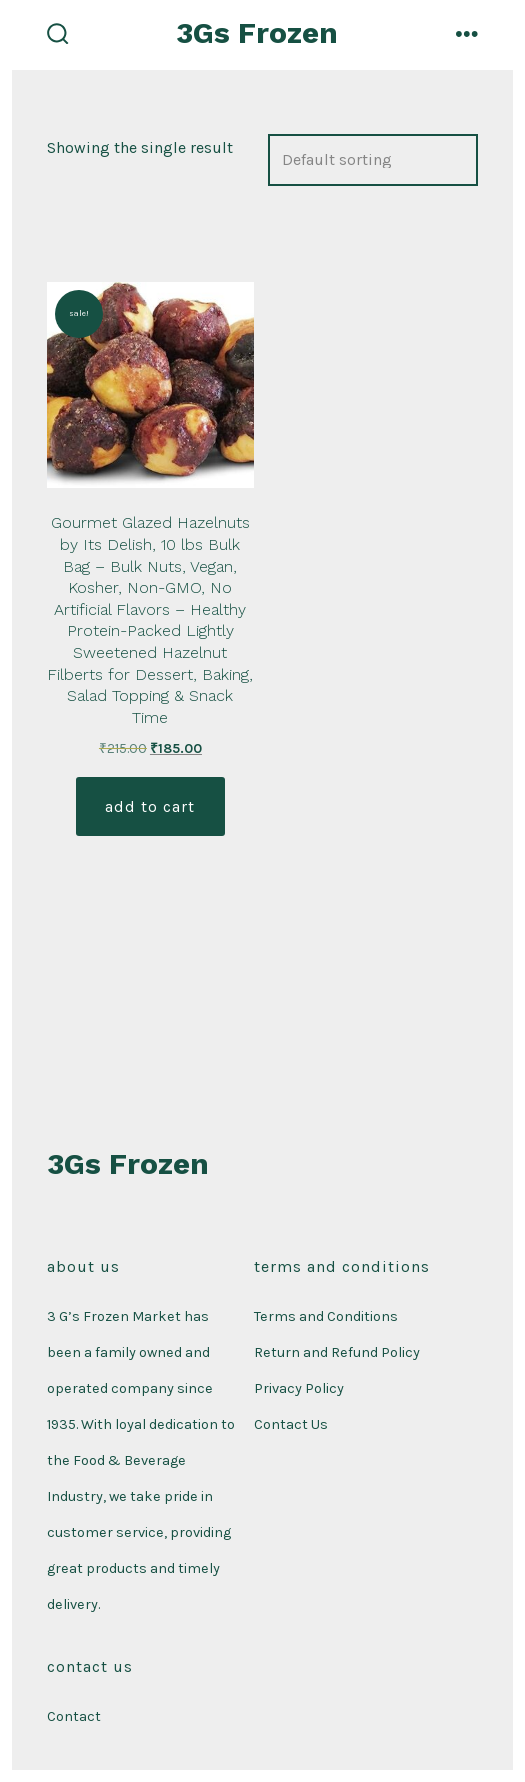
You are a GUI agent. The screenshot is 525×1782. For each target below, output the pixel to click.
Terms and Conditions (326, 1316)
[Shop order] (373, 160)
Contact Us (291, 1424)
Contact (74, 1716)
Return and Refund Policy (337, 1352)
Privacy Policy (299, 1388)
